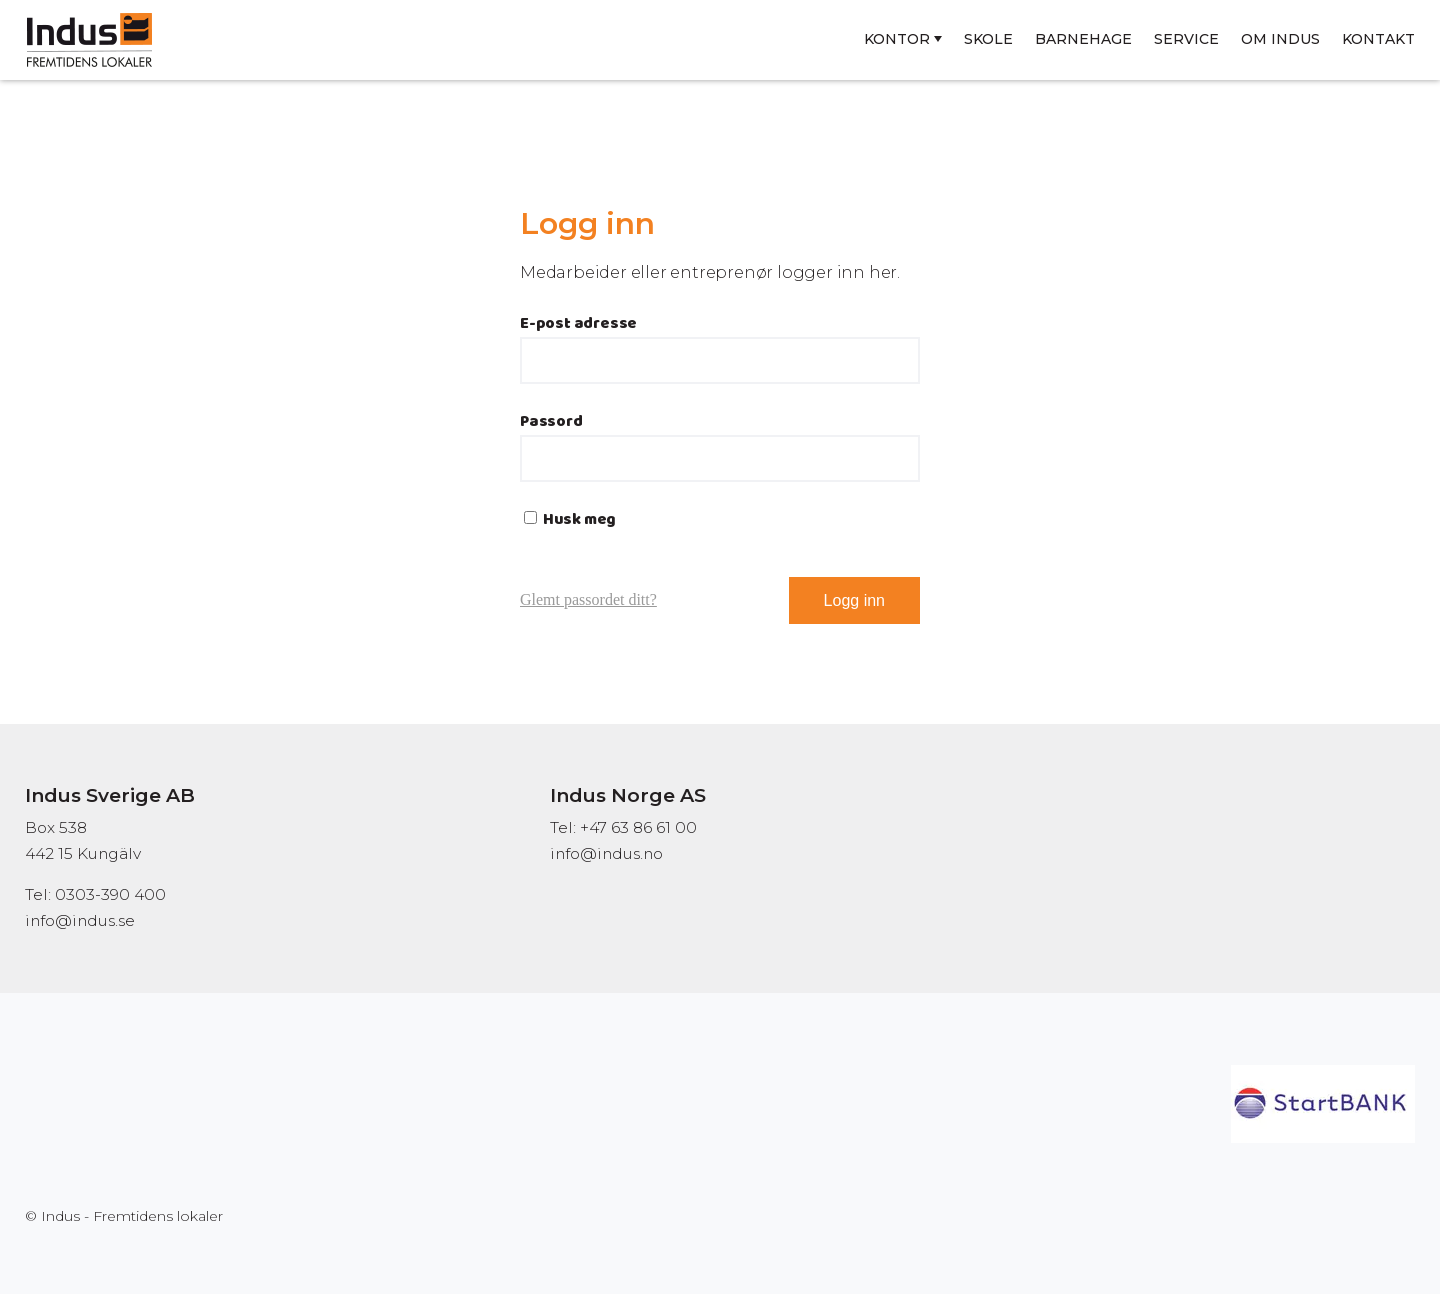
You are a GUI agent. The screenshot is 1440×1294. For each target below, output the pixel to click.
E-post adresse (578, 323)
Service (1186, 39)
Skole (988, 39)
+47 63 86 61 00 (638, 827)
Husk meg (570, 519)
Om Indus (1280, 39)
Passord (551, 421)
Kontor (897, 39)
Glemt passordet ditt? (588, 599)
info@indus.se (80, 920)
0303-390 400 (110, 894)
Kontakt (1378, 39)
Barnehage (1083, 39)
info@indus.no (606, 853)
